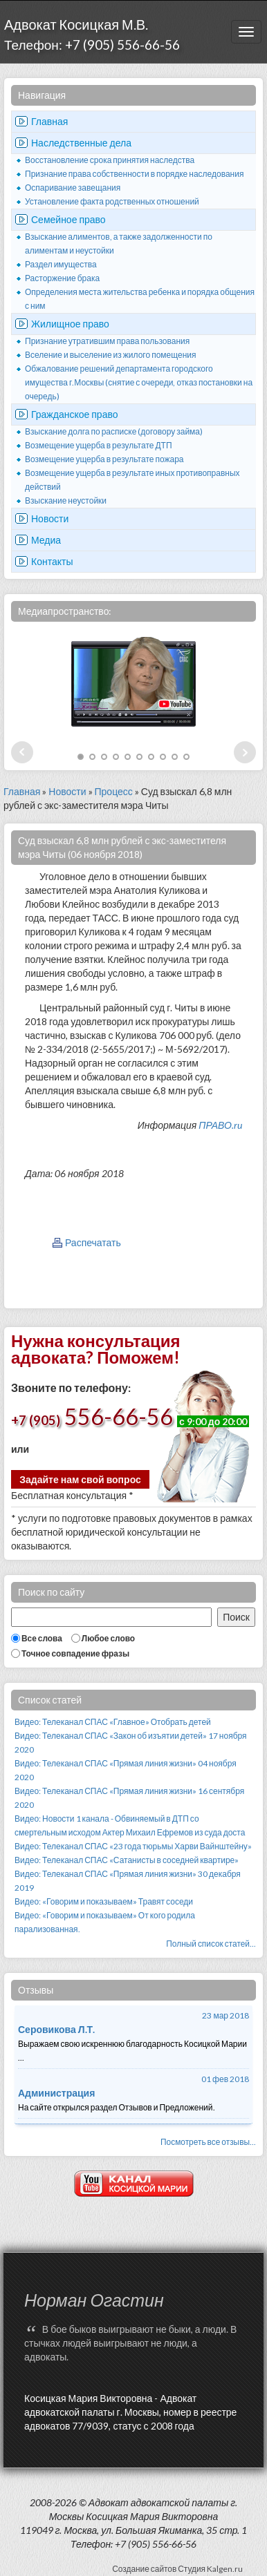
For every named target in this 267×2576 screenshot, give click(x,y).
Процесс (114, 791)
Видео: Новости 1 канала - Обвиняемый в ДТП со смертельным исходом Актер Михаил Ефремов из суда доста (130, 1825)
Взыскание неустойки (66, 500)
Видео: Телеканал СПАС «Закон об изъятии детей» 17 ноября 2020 (131, 1742)
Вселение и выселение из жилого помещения (110, 355)
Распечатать (93, 1242)
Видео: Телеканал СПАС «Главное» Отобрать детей (113, 1722)
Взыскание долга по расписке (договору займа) (114, 431)
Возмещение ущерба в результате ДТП (98, 445)
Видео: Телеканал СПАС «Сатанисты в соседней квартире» (127, 1860)
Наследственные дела (81, 143)
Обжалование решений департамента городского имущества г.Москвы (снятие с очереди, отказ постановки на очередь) (138, 382)
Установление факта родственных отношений (112, 201)
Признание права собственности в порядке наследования (134, 174)
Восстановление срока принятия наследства (109, 160)
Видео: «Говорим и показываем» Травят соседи (104, 1901)
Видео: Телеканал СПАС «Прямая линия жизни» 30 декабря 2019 (128, 1881)
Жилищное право (70, 324)
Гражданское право (74, 414)
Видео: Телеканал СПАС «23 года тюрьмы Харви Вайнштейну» (133, 1846)
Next (245, 752)
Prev (22, 752)
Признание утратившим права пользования (107, 341)
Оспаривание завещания (72, 187)
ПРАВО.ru (220, 1125)
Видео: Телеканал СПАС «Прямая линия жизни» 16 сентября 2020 (129, 1798)
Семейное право (68, 219)
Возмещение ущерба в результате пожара (104, 459)
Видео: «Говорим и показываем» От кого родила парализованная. (105, 1922)
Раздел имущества (61, 264)
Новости (49, 518)
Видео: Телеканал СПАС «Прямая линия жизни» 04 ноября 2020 (126, 1770)
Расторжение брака (62, 278)
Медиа (46, 540)
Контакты (52, 561)
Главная (49, 121)
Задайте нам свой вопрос (80, 1479)
